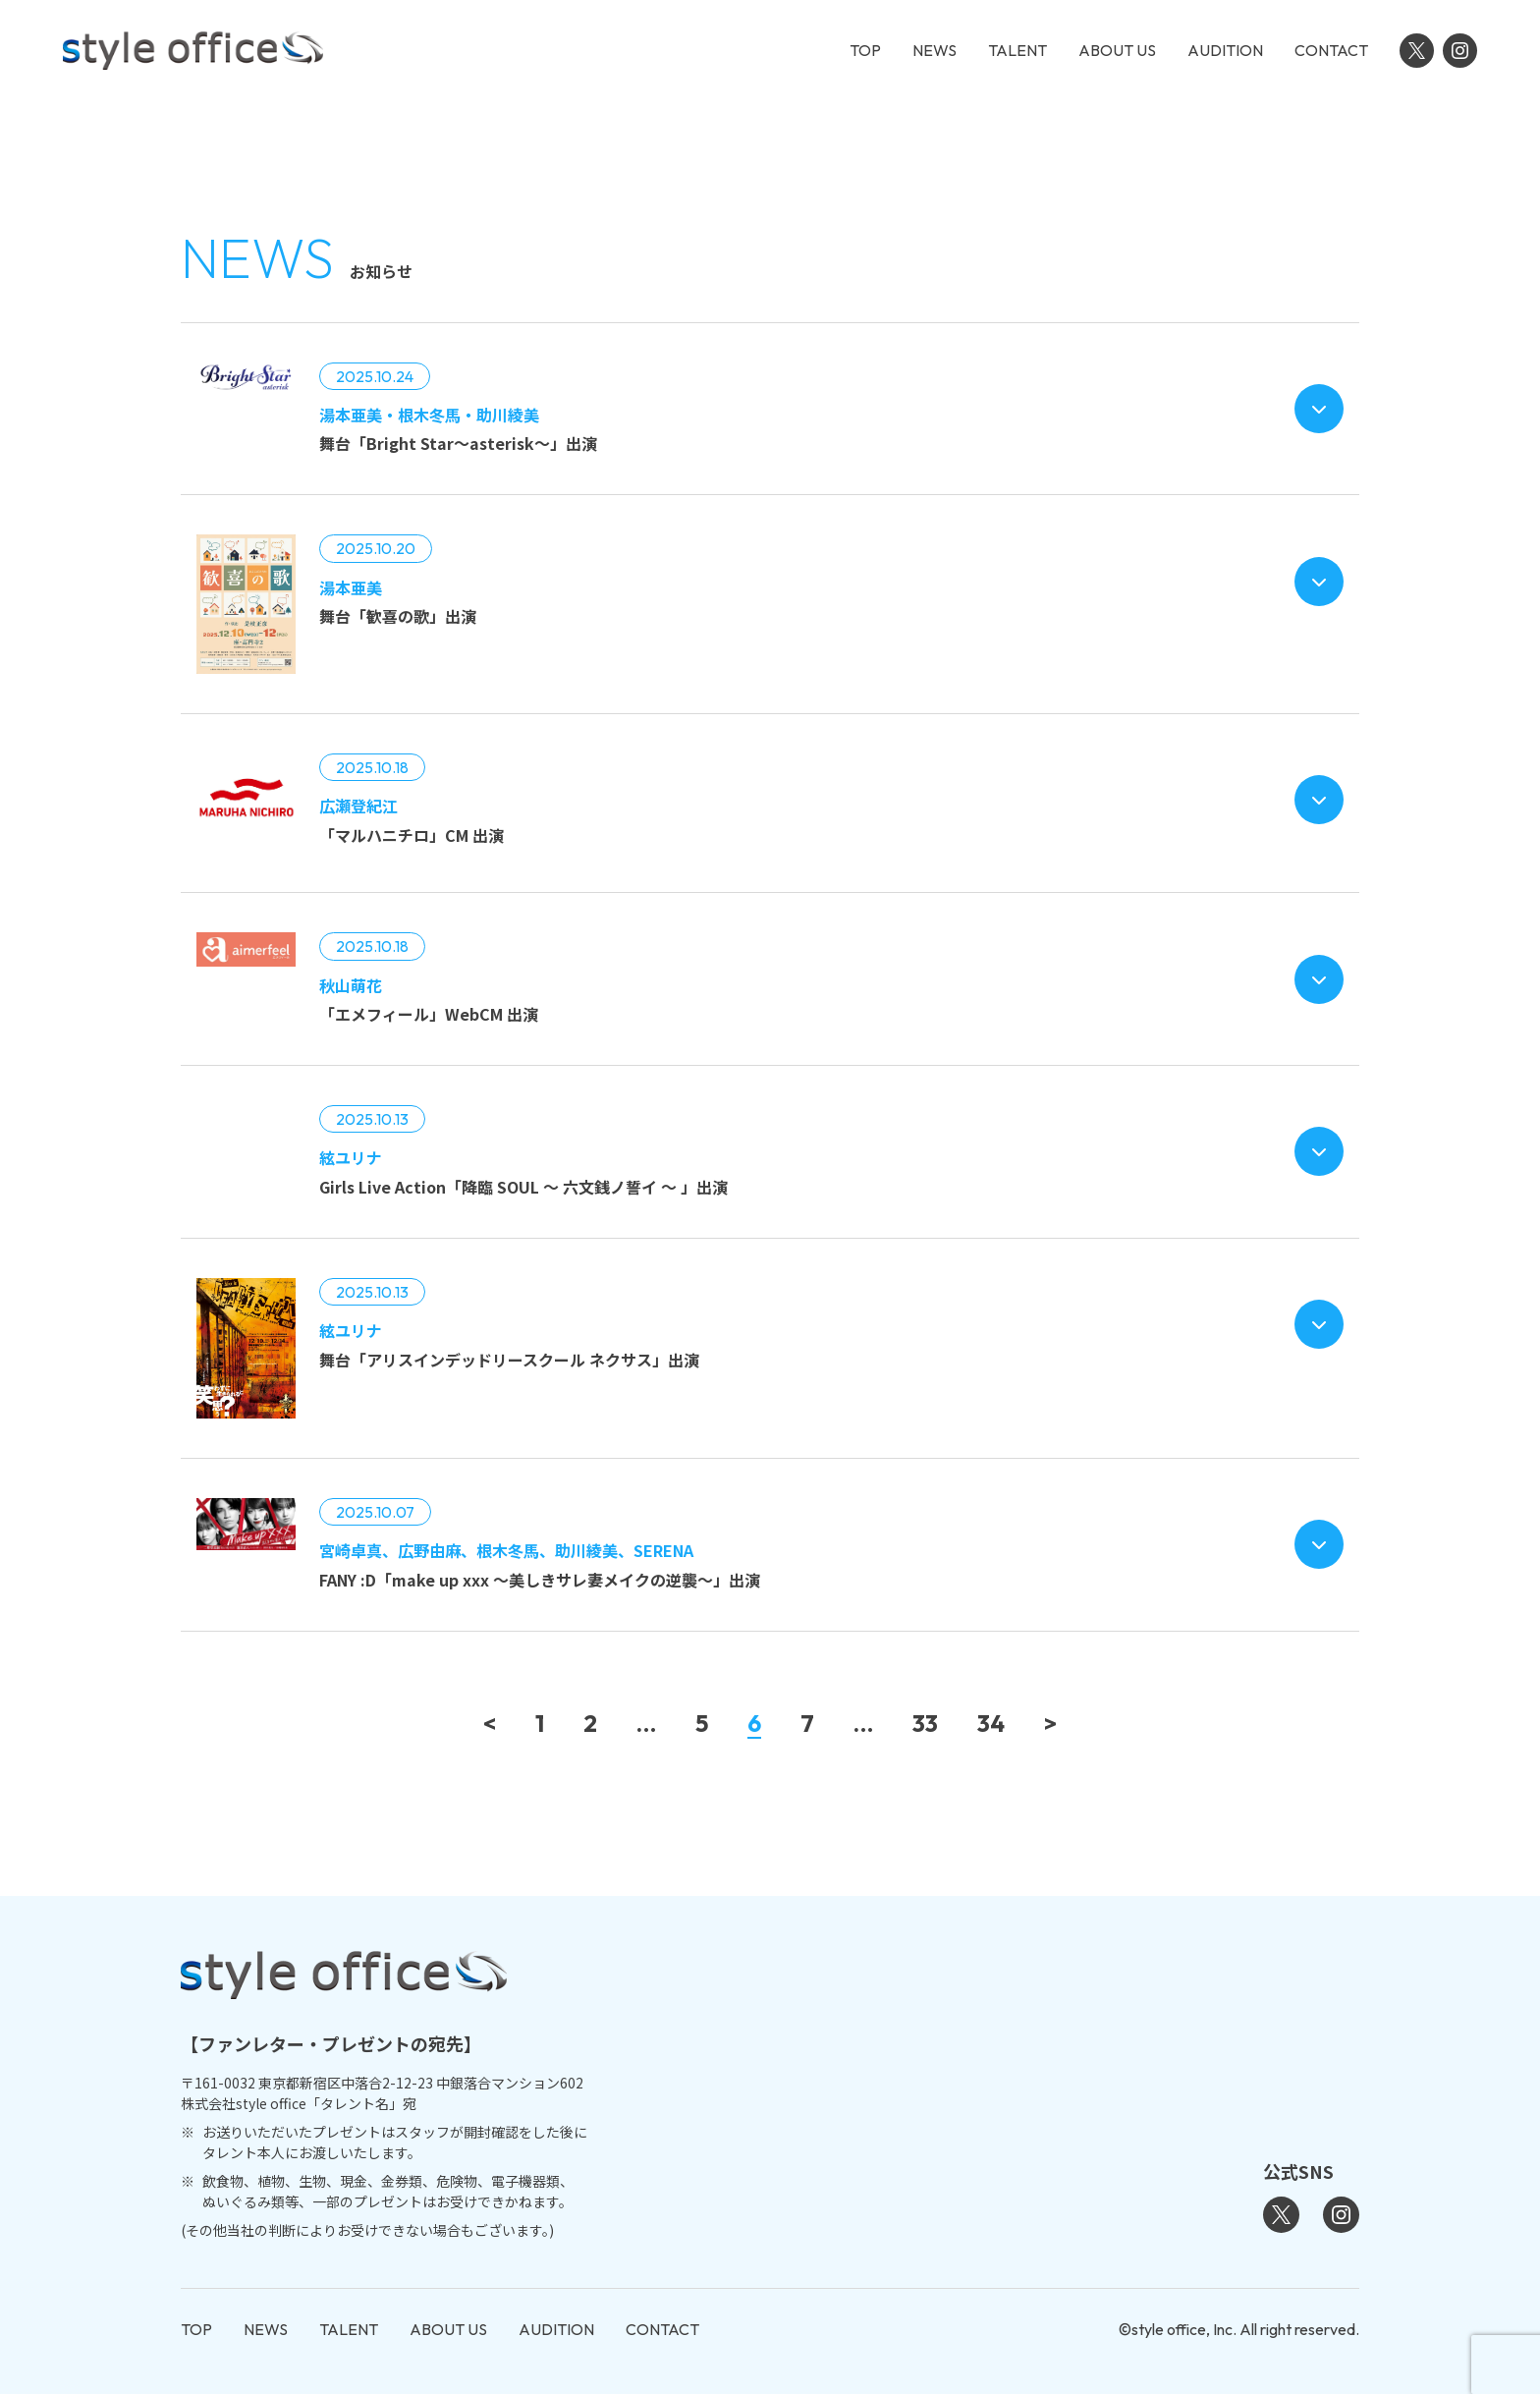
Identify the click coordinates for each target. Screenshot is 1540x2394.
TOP (865, 50)
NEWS (934, 50)
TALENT (1017, 50)
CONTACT (1331, 50)
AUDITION (1225, 50)
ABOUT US (1117, 50)
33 (925, 1724)
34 (991, 1724)
